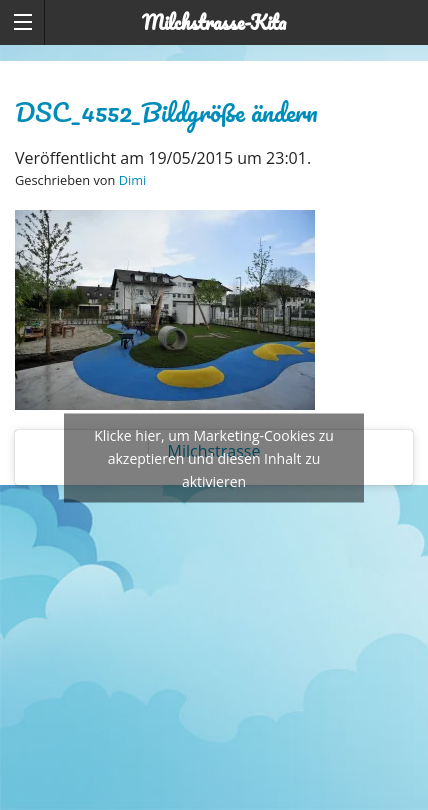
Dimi (133, 180)
